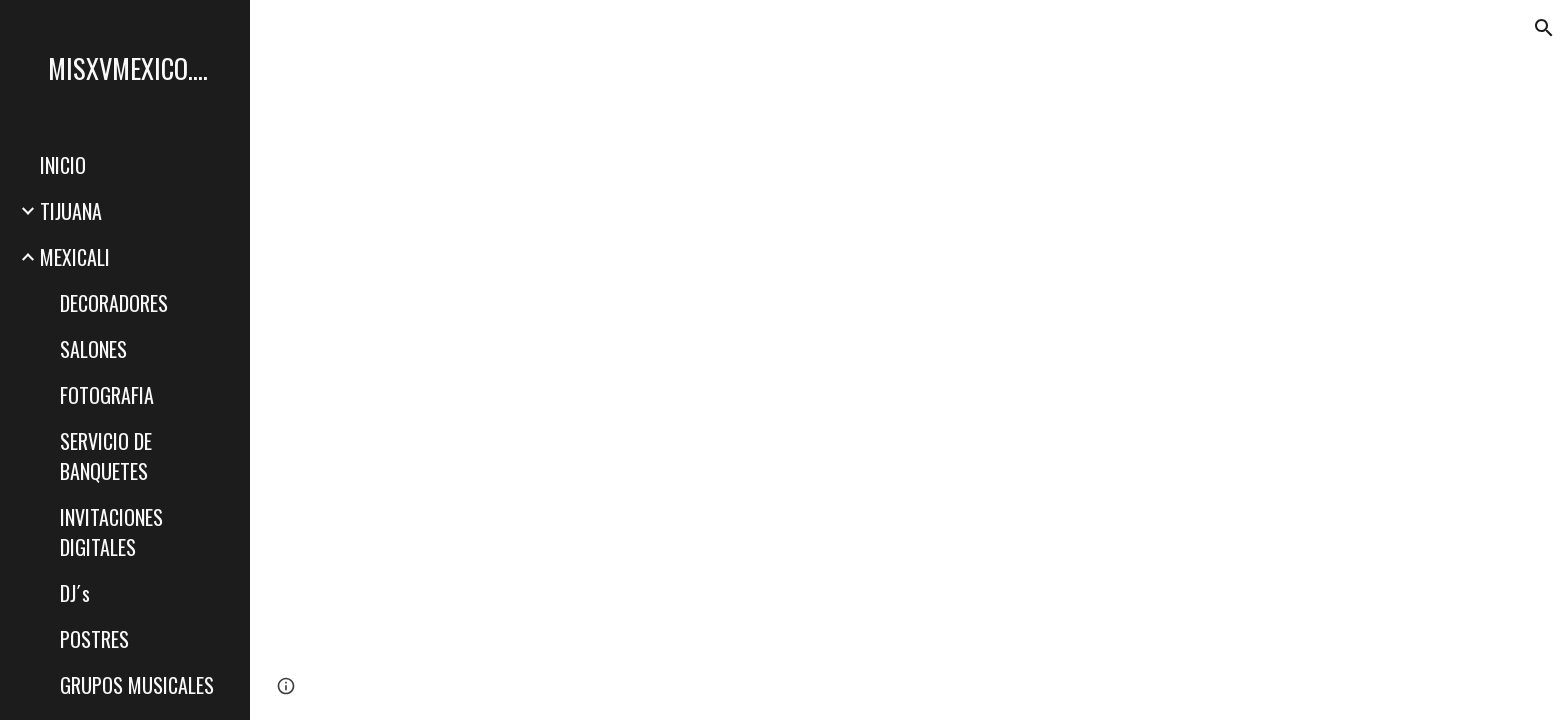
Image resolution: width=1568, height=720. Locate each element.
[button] (1544, 28)
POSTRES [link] (94, 639)
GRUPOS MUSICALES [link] (137, 685)
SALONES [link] (93, 349)
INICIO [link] (63, 165)
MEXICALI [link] (75, 257)
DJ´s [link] (75, 593)
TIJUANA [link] (71, 211)
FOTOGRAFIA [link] (107, 395)
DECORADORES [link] (114, 303)
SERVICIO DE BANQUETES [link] (106, 456)
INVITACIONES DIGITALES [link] (111, 532)
